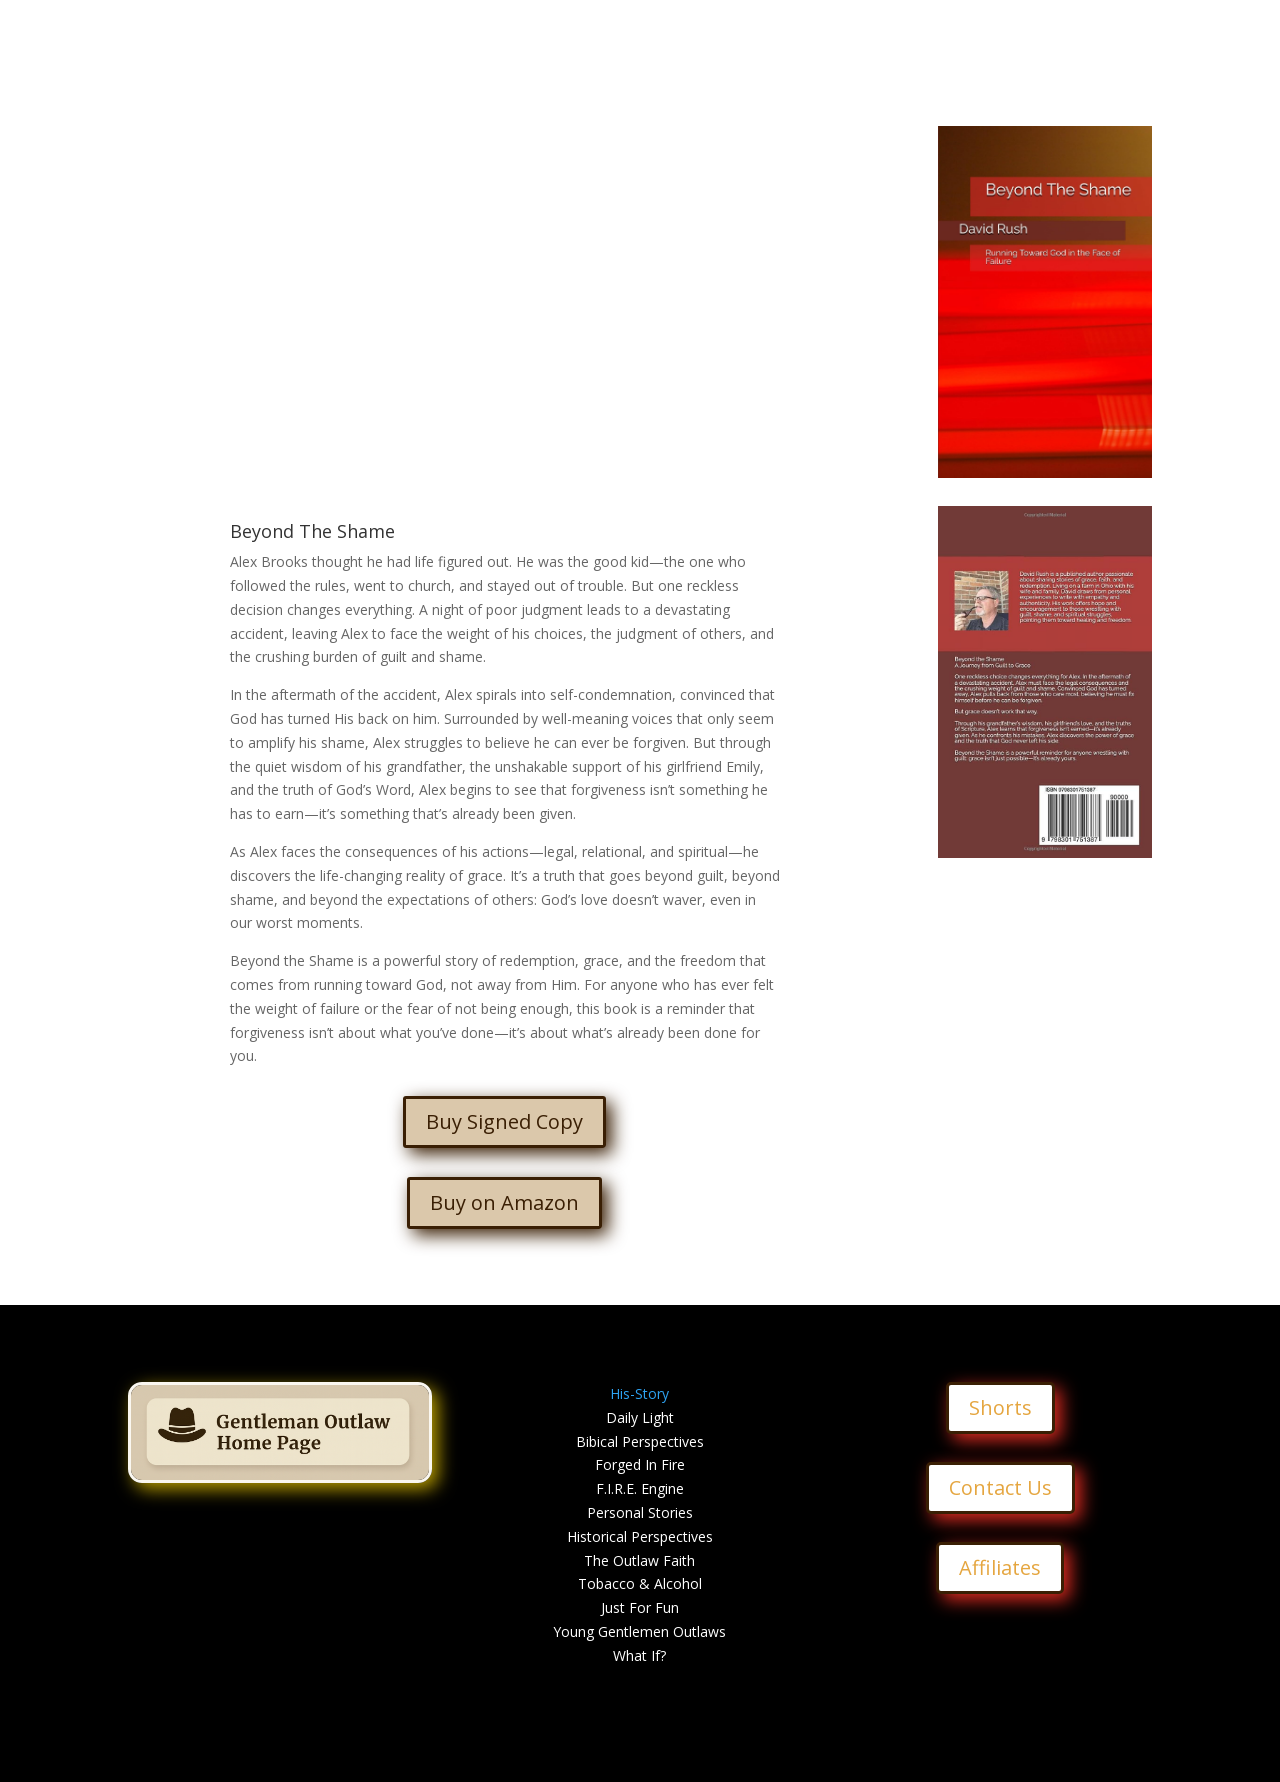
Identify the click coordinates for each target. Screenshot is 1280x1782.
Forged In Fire (640, 1464)
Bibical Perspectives (640, 1441)
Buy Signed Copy (504, 1121)
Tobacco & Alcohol (640, 1583)
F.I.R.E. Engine (640, 1488)
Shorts (1000, 1407)
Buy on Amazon (504, 1202)
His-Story (639, 1393)
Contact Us (1000, 1487)
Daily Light (640, 1417)
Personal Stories (640, 1512)
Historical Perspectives (640, 1536)
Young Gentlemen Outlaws (639, 1631)
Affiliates (1000, 1567)
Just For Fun (640, 1607)
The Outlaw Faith (639, 1560)
